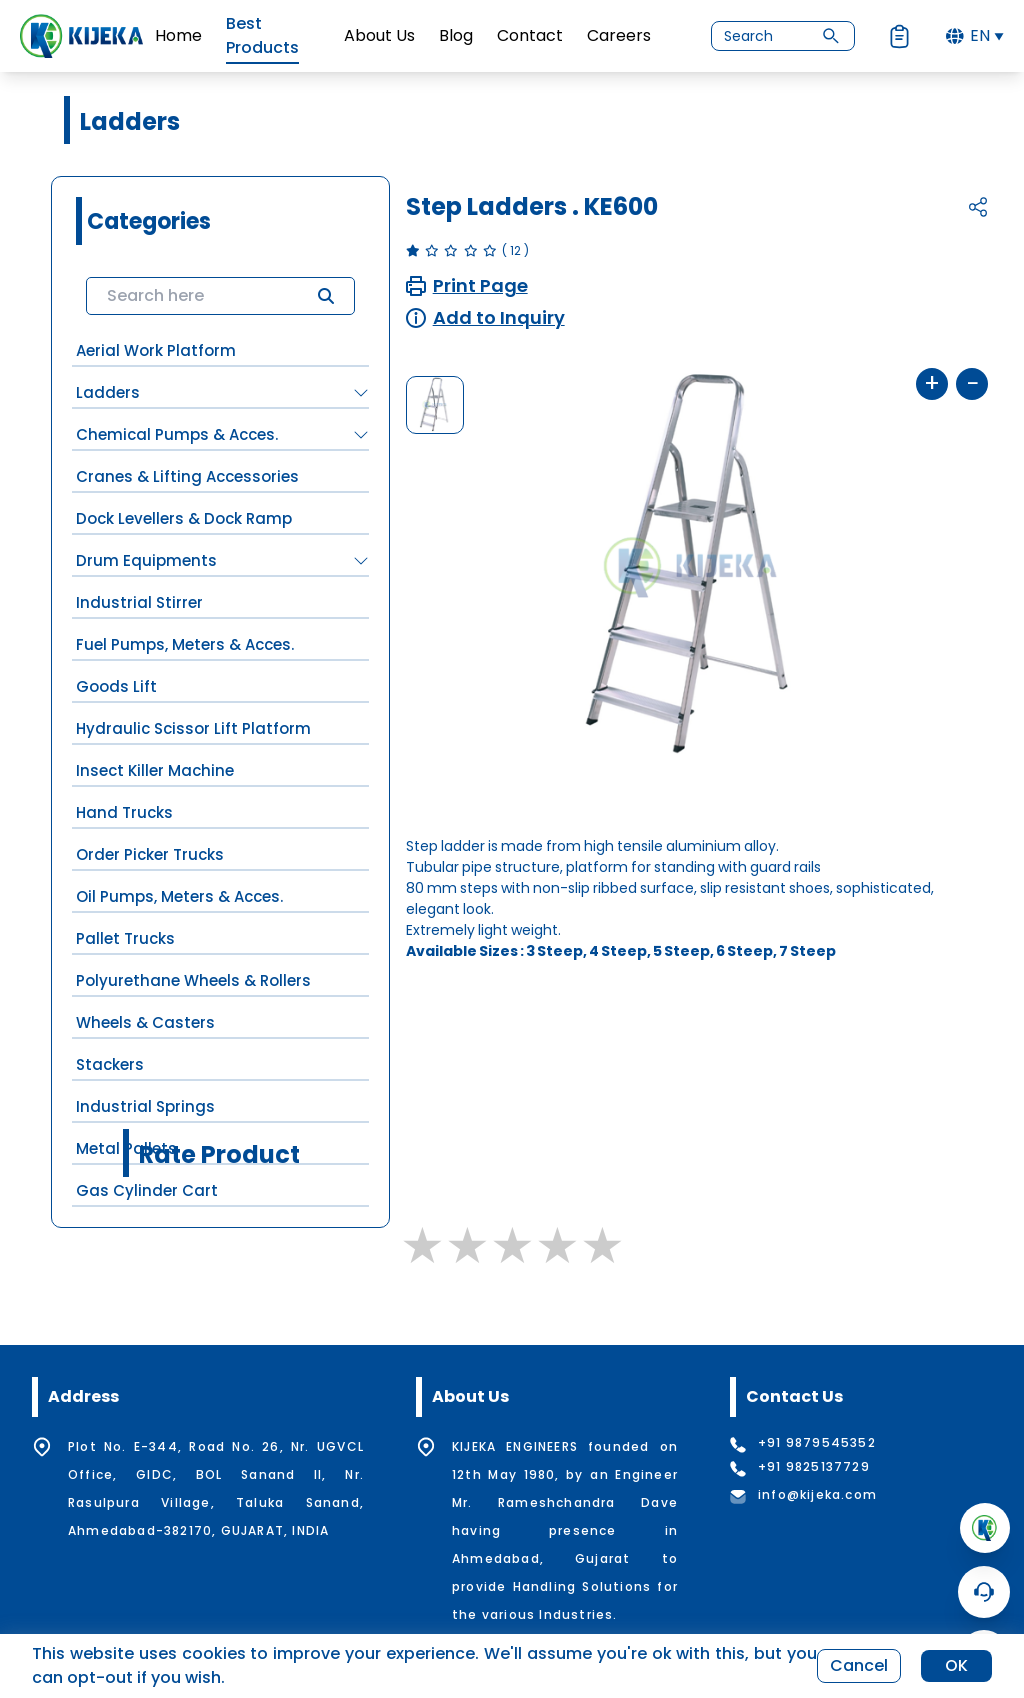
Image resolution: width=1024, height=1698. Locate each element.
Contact (530, 35)
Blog (456, 35)
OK (956, 1665)
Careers (619, 35)
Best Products (262, 35)
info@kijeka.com (817, 1495)
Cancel (859, 1665)
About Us (379, 35)
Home (178, 35)
